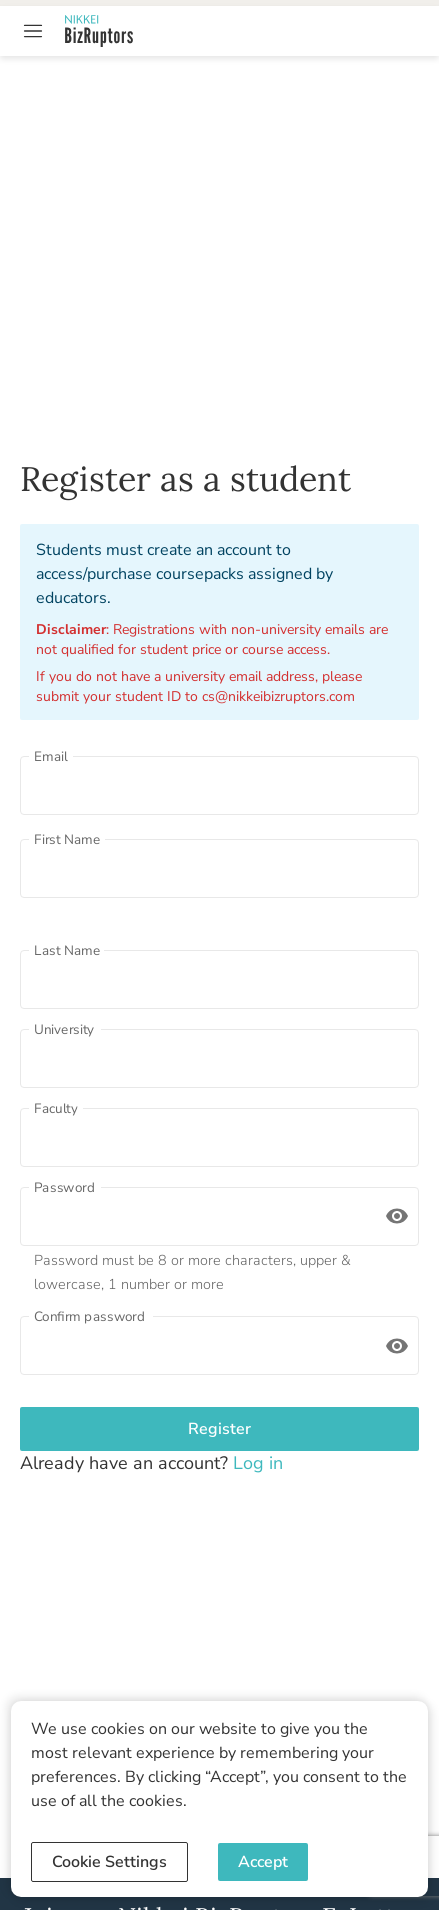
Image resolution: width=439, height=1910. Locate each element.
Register (219, 1429)
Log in (255, 1463)
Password (64, 1187)
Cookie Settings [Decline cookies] (109, 1862)
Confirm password (89, 1316)
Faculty (56, 1108)
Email (51, 756)
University (64, 1029)
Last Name (67, 950)
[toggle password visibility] (397, 1216)
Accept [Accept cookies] (263, 1862)
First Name (67, 839)
